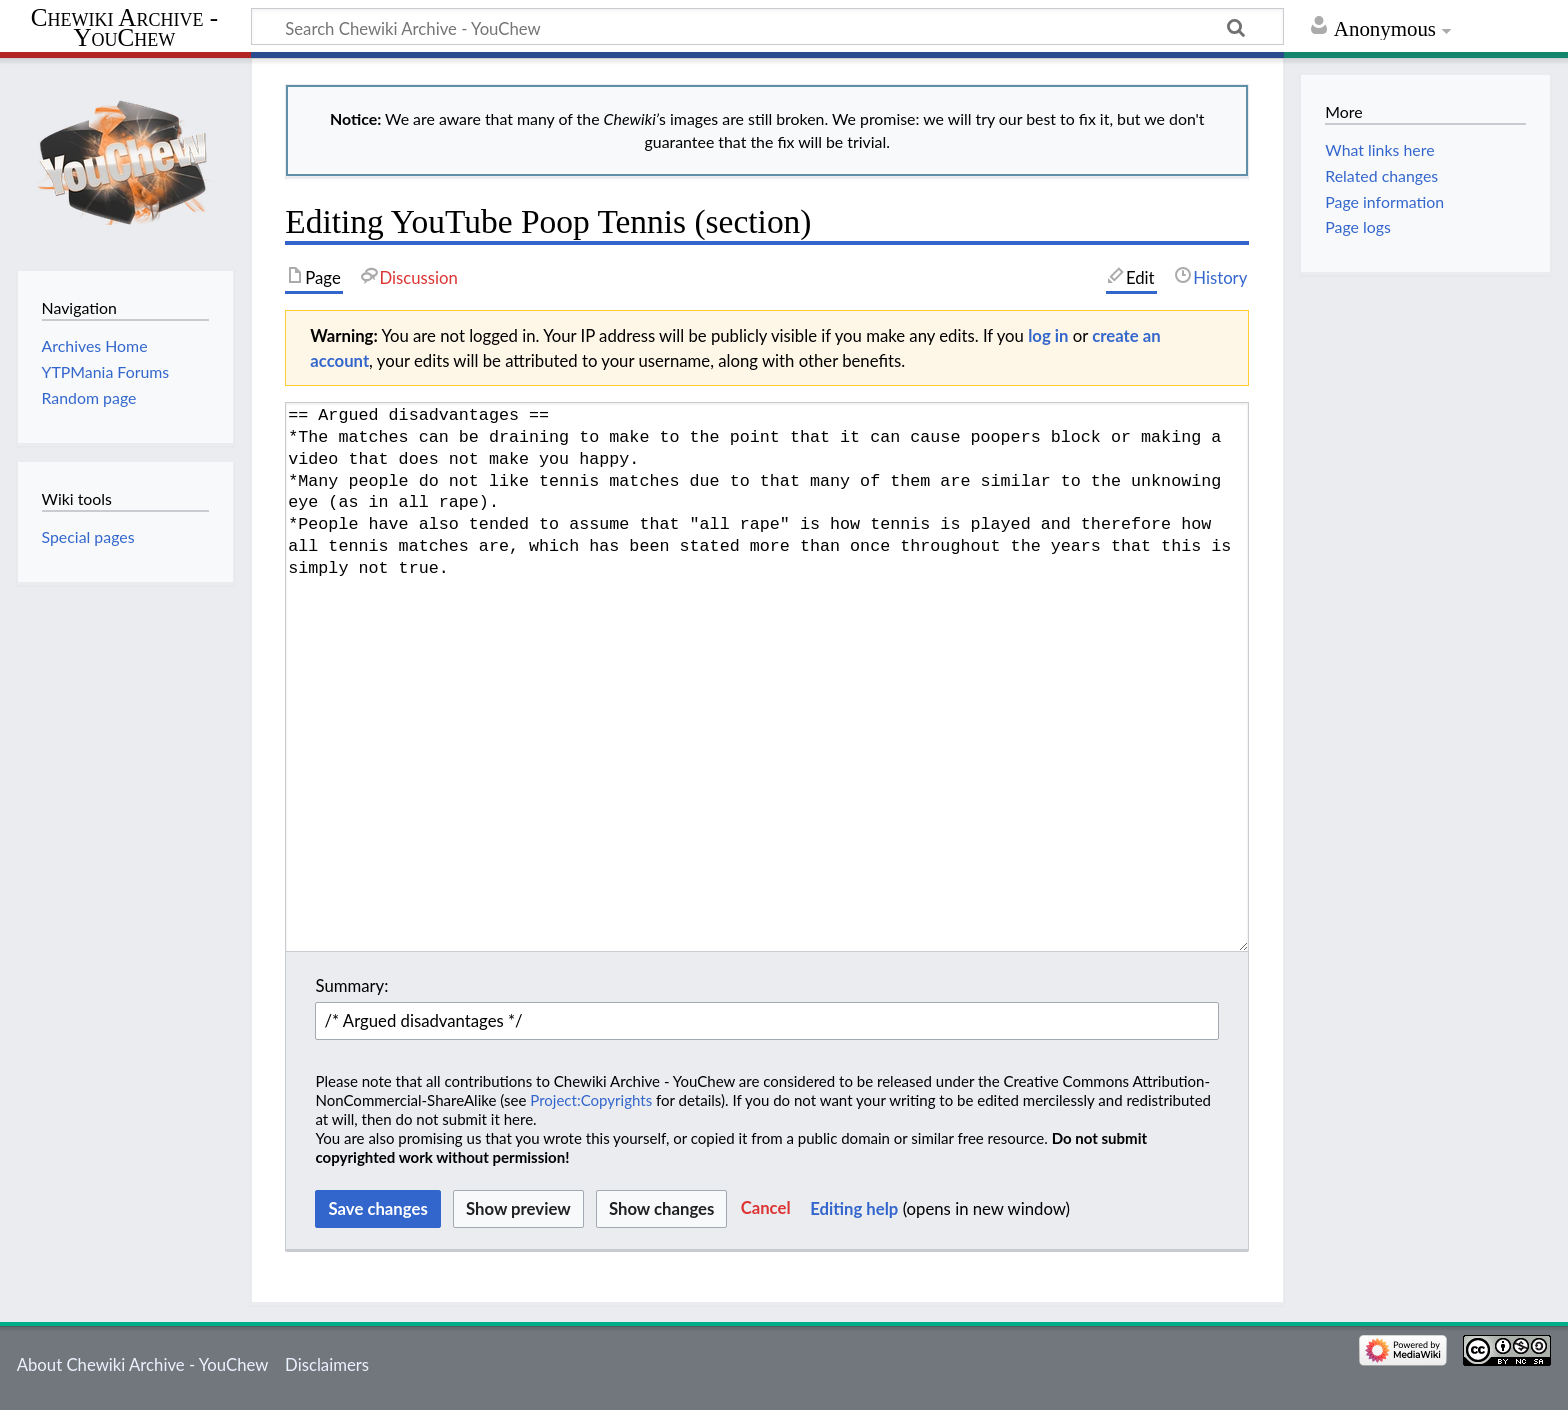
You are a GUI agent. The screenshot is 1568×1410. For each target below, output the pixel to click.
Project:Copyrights (591, 1100)
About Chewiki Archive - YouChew (143, 1364)
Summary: (351, 985)
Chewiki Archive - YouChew (124, 28)
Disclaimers (327, 1364)
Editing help (854, 1208)
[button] (766, 1209)
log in (1048, 335)
